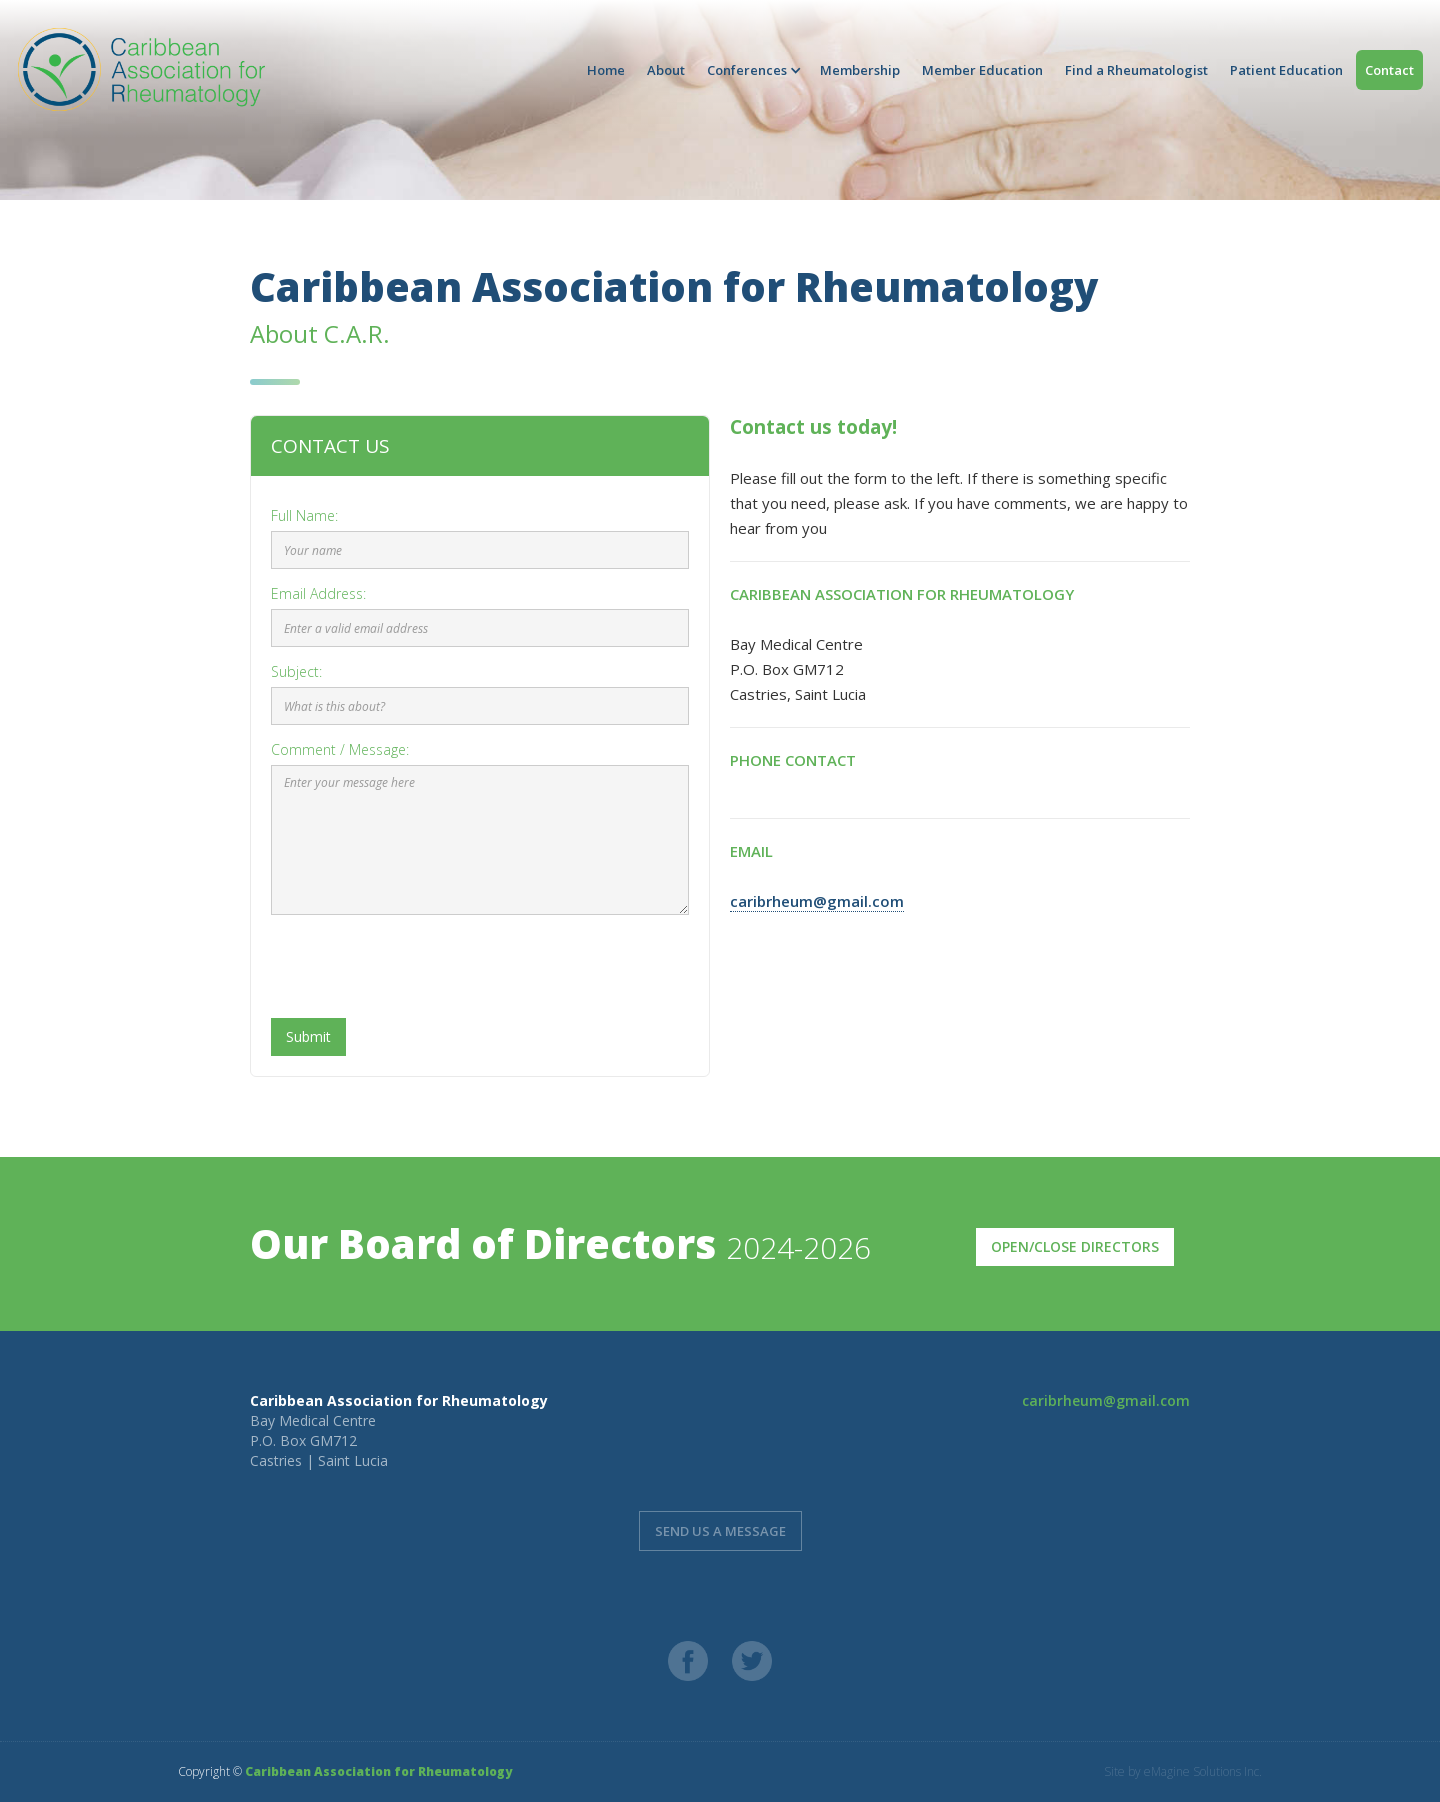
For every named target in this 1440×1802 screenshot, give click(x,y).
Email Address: (318, 593)
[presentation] (423, 969)
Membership (860, 70)
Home (606, 70)
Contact (1389, 70)
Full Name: (304, 515)
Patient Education (1286, 70)
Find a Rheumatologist (1136, 70)
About (666, 70)
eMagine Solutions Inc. (1203, 1771)
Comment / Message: (340, 749)
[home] (140, 69)
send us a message (720, 1531)
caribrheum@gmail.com (817, 901)
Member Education (982, 70)
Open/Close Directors (1075, 1246)
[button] (752, 70)
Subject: (296, 671)
